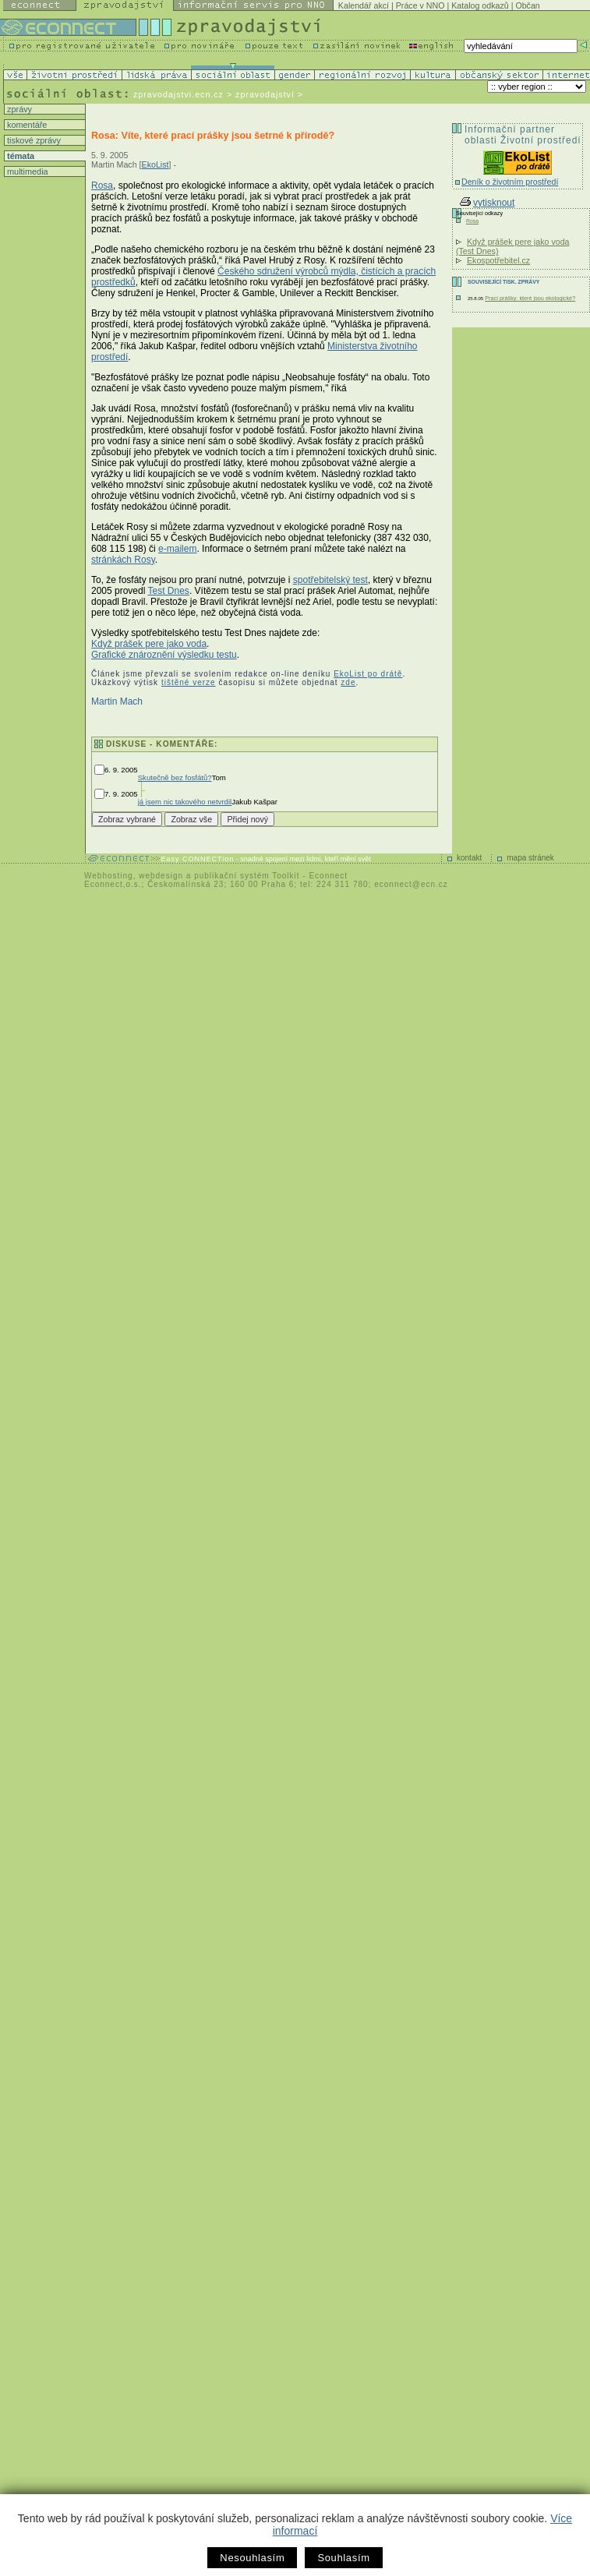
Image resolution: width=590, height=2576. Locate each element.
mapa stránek (530, 857)
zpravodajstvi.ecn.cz (178, 94)
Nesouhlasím (252, 2558)
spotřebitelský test (330, 579)
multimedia (26, 171)
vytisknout (487, 202)
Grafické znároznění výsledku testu (164, 654)
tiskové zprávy (33, 140)
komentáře (26, 124)
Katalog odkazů (479, 5)
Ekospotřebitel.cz (498, 260)
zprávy (18, 109)
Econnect (328, 875)
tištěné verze (188, 682)
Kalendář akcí (363, 5)
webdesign (161, 875)
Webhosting (108, 875)
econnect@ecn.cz (411, 884)
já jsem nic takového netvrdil (185, 801)
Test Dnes (168, 590)
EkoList (155, 164)
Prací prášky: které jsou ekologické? (530, 298)
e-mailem (177, 548)
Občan (527, 5)
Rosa (102, 185)
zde (348, 682)
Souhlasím (343, 2558)
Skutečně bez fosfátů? (175, 777)
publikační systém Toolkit (246, 875)
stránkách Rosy (123, 559)
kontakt (469, 857)
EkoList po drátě (368, 674)
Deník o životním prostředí (509, 181)
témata (19, 156)
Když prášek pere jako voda (149, 643)
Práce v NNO (420, 5)
